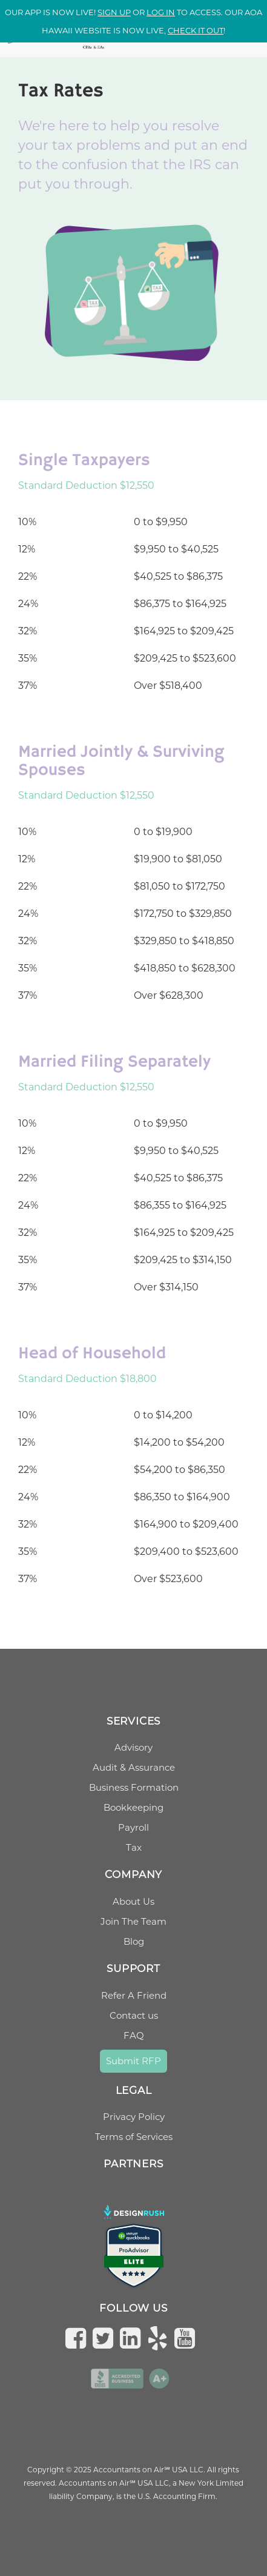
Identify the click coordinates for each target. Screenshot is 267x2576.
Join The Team (133, 1921)
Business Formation (134, 1787)
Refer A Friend (133, 1995)
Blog (134, 1941)
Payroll (133, 1827)
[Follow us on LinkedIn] (133, 2338)
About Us (133, 1901)
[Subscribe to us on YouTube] (187, 2338)
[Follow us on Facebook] (78, 2338)
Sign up (114, 12)
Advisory (133, 1747)
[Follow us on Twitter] (106, 2338)
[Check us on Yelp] (160, 2338)
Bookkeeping (133, 1807)
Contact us (134, 2015)
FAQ (134, 2035)
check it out (195, 30)
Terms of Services (134, 2136)
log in (161, 12)
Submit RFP (133, 2061)
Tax (134, 1847)
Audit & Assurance (134, 1767)
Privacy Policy (134, 2116)
